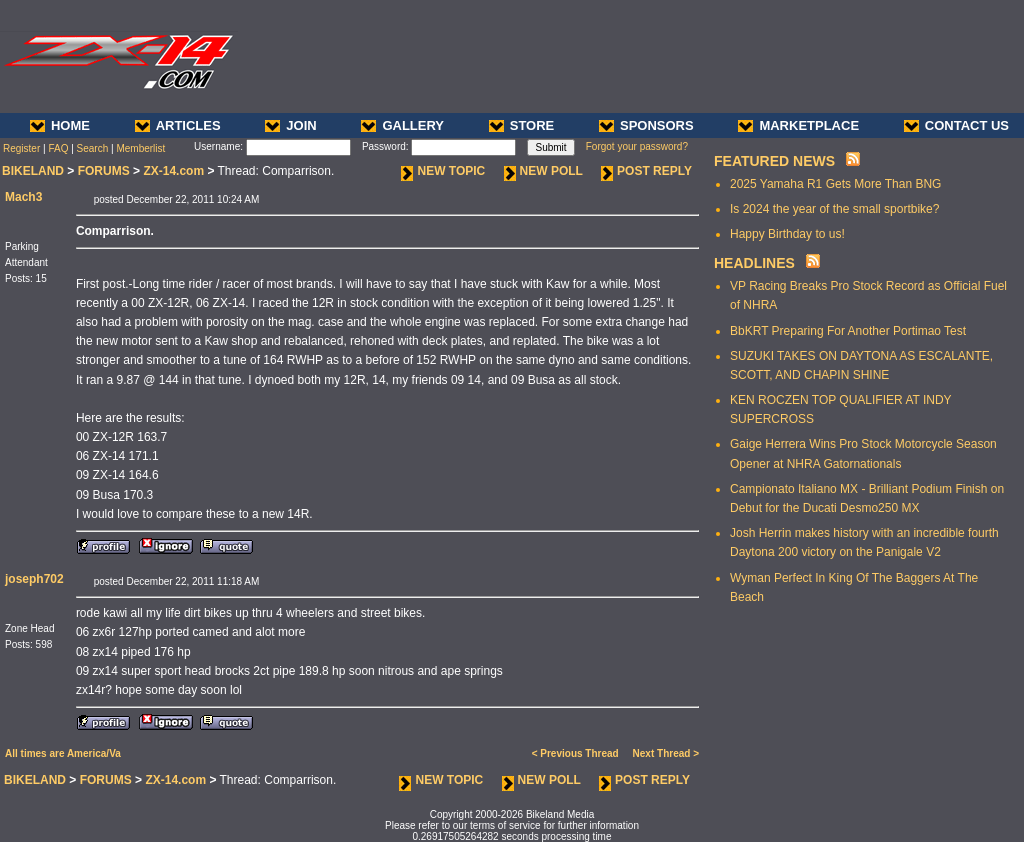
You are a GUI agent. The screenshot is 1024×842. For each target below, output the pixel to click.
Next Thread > (666, 753)
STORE (522, 125)
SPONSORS (646, 125)
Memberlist (140, 148)
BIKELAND (33, 171)
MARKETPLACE (798, 125)
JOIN (290, 125)
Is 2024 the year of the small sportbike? (834, 209)
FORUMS (104, 171)
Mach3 (23, 197)
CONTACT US (956, 125)
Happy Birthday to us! (787, 234)
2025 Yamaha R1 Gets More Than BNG (835, 184)
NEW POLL (543, 171)
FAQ (58, 148)
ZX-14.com (173, 171)
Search (93, 148)
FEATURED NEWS (774, 161)
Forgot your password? (637, 146)
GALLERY (402, 125)
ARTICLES (178, 125)
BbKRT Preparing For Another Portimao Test (848, 331)
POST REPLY (646, 171)
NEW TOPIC (443, 171)
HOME (60, 125)
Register (21, 148)
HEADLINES (754, 263)
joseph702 (34, 579)
